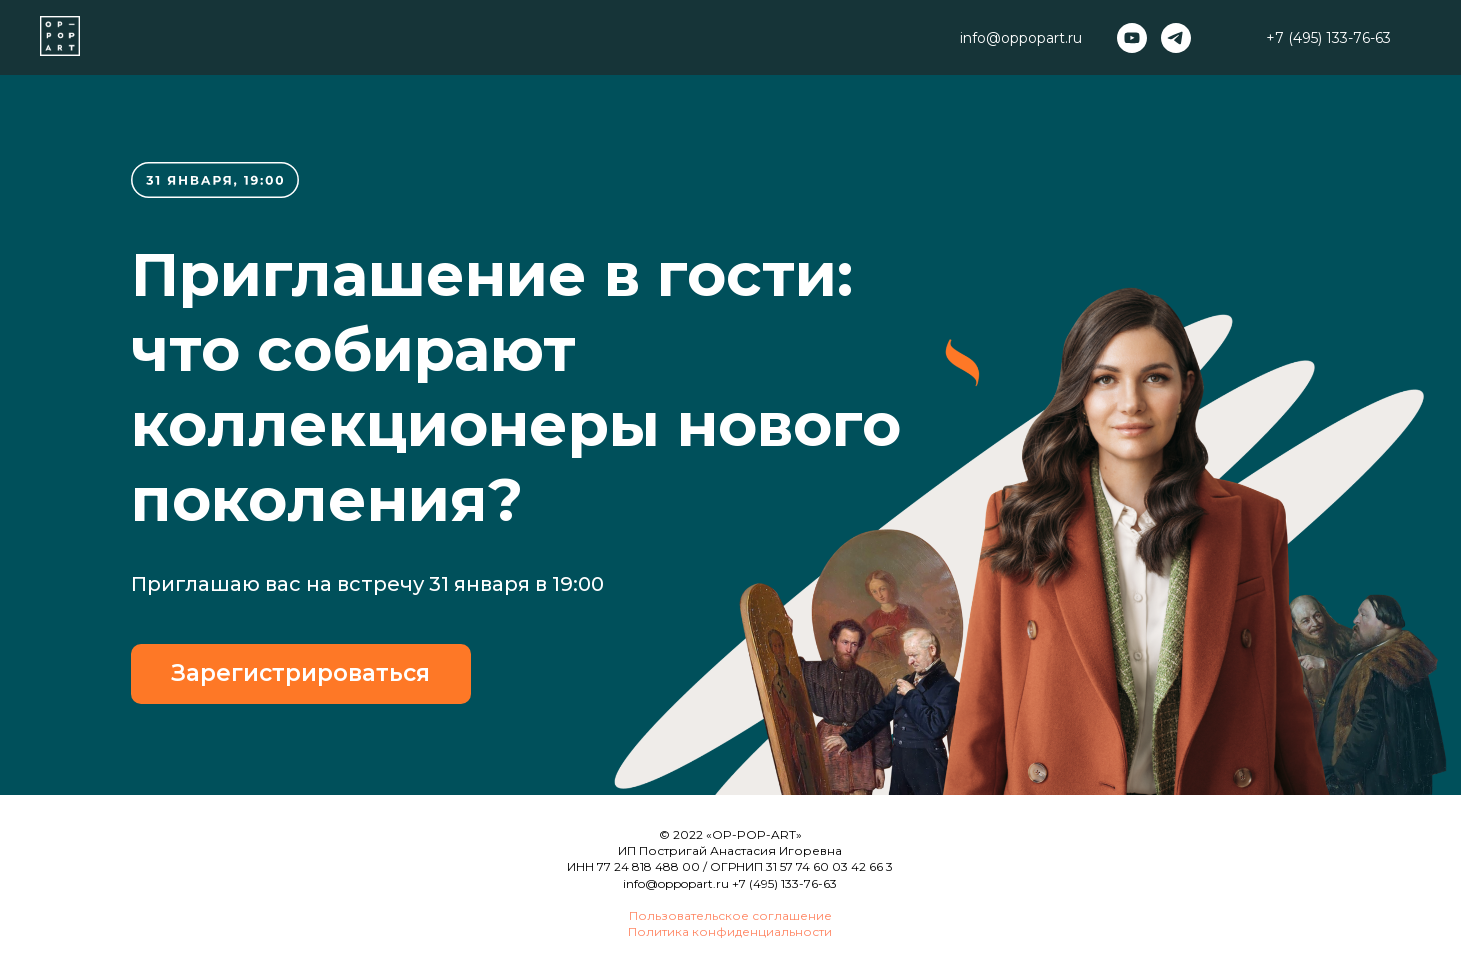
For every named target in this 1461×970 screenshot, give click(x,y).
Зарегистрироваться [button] (300, 673)
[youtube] (1132, 38)
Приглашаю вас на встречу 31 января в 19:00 (367, 584)
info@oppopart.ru (676, 883)
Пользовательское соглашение (730, 915)
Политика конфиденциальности (730, 931)
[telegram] (1176, 38)
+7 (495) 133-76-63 (1328, 38)
